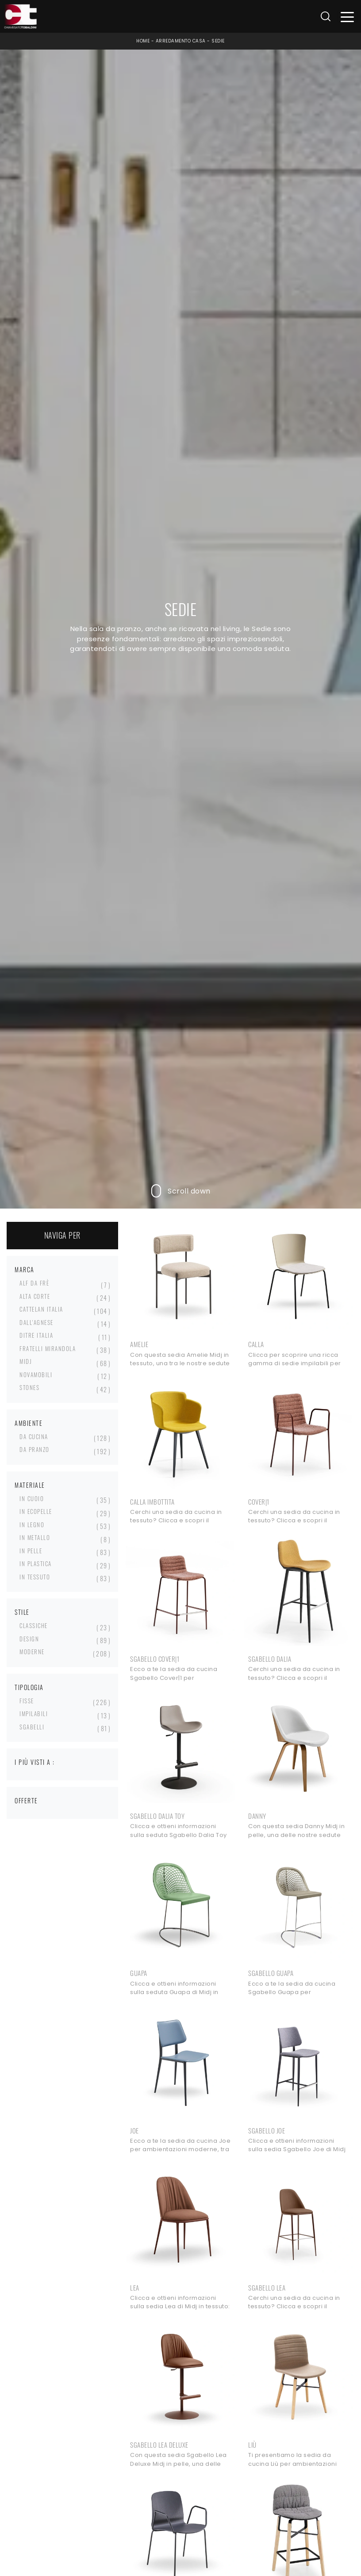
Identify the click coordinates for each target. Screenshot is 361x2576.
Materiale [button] (30, 1485)
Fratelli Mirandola (47, 1348)
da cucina (33, 1436)
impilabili (33, 1713)
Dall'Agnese (36, 1322)
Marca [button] (25, 1269)
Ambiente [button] (28, 1423)
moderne (32, 1651)
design (29, 1638)
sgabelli (31, 1726)
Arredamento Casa (181, 41)
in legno (31, 1524)
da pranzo (34, 1449)
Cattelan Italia (41, 1309)
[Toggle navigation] (347, 17)
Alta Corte (34, 1296)
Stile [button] (22, 1612)
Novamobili (35, 1374)
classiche (33, 1625)
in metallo (34, 1537)
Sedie (218, 41)
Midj (25, 1361)
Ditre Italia (36, 1335)
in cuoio (31, 1498)
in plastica (35, 1563)
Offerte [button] (26, 1800)
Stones (29, 1387)
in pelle (30, 1550)
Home (143, 41)
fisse (26, 1700)
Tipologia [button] (29, 1687)
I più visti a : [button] (35, 1762)
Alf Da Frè (34, 1282)
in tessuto (34, 1576)
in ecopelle (35, 1511)
